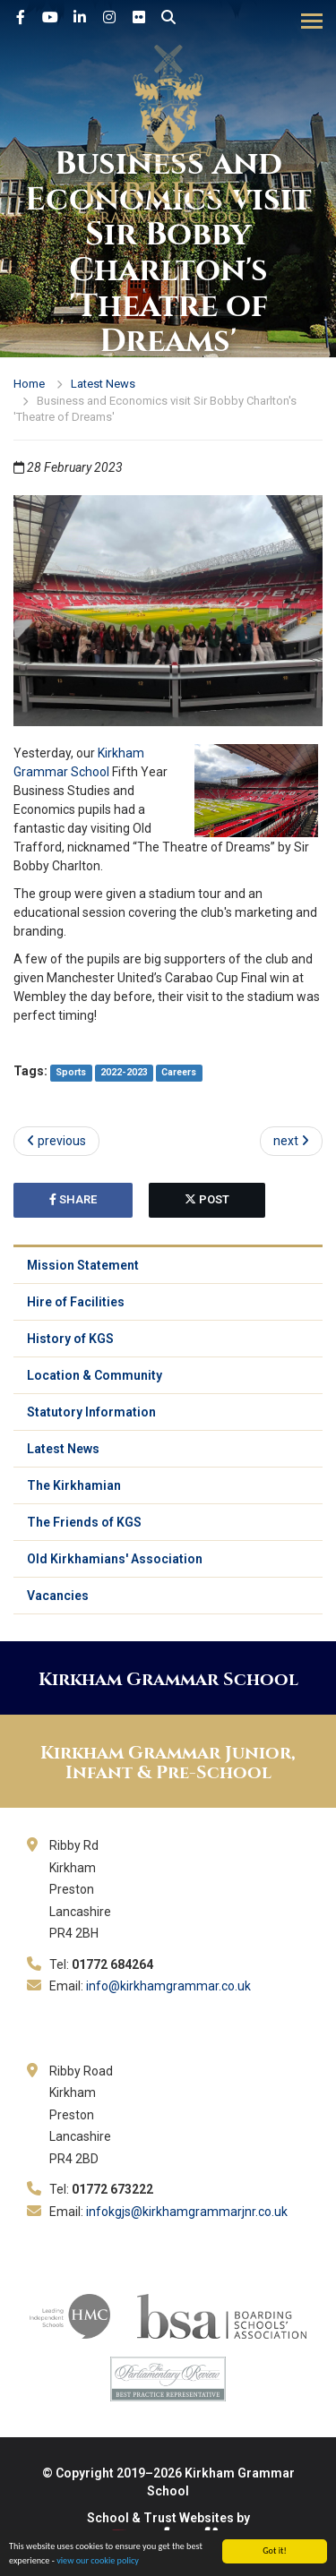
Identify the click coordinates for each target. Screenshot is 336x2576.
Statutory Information (91, 1412)
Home (29, 383)
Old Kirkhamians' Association (114, 1559)
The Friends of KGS (84, 1522)
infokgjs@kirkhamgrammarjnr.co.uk (187, 2211)
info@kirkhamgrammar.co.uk (168, 1986)
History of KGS (70, 1338)
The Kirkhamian (74, 1485)
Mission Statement (83, 1265)
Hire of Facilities (76, 1302)
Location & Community (94, 1375)
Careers (178, 1072)
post (207, 1199)
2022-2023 (124, 1072)
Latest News (103, 383)
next (291, 1141)
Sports (71, 1072)
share (73, 1199)
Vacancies (58, 1595)
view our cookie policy (97, 2561)
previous (56, 1141)
